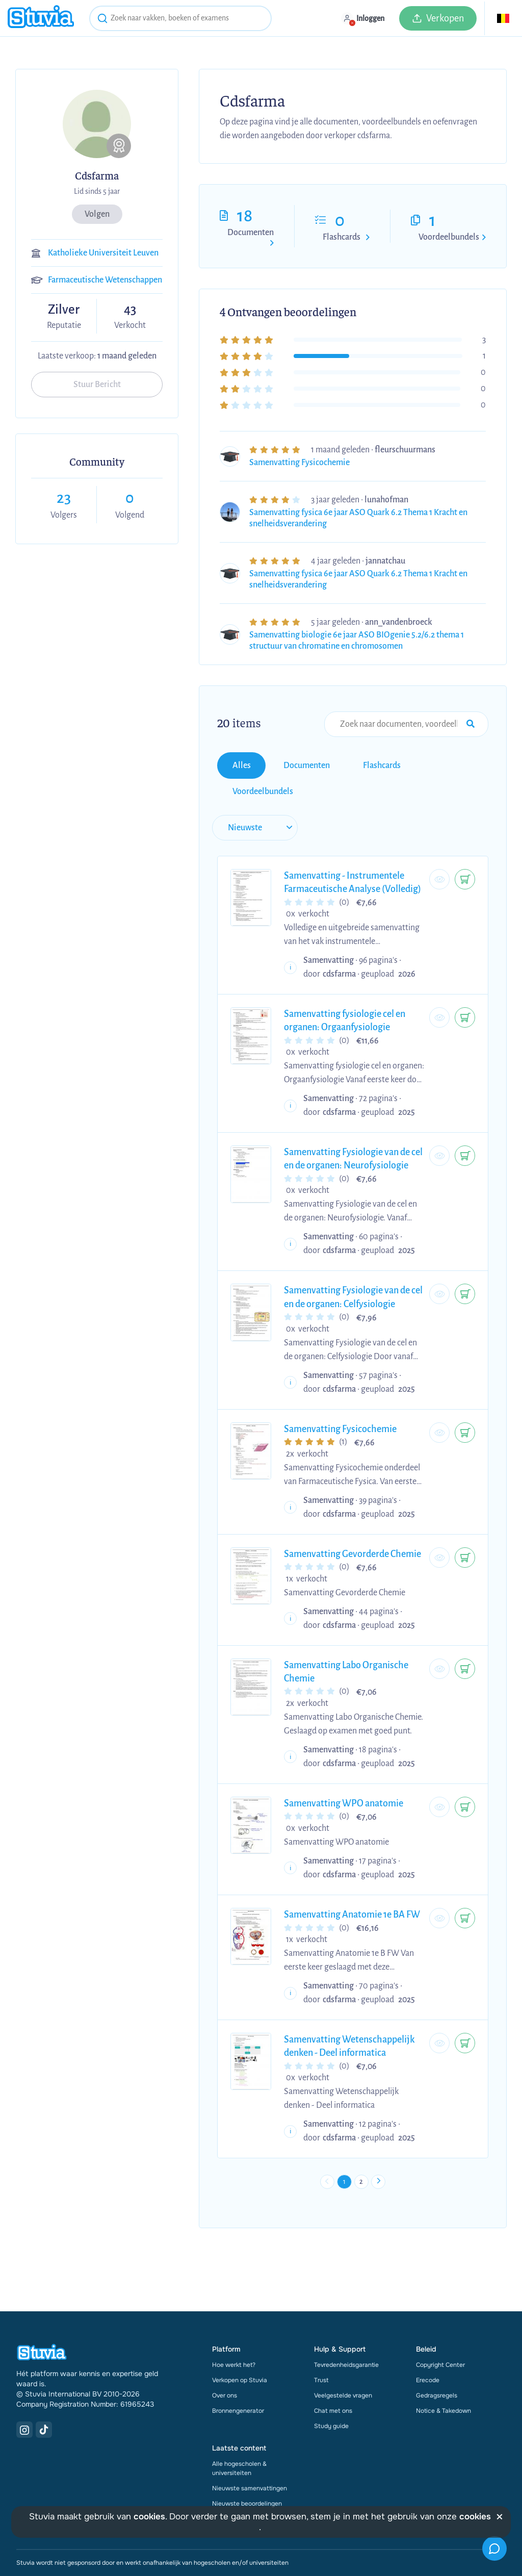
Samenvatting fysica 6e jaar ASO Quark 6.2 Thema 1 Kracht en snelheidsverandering (358, 518)
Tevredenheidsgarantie (346, 2328)
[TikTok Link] (44, 2392)
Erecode (427, 2343)
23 (64, 498)
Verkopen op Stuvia (239, 2343)
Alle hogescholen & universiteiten (239, 2431)
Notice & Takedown (443, 2373)
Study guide (331, 2389)
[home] (41, 18)
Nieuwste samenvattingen (249, 2451)
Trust (321, 2343)
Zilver (63, 310)
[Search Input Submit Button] (470, 724)
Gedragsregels (436, 2358)
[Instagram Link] (24, 2392)
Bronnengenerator (238, 2373)
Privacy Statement (117, 2548)
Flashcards (341, 237)
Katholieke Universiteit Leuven (103, 253)
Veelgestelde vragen (343, 2358)
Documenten (250, 232)
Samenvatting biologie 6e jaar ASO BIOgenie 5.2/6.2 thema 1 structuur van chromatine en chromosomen (356, 640)
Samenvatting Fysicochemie (299, 462)
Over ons (224, 2358)
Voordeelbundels (449, 237)
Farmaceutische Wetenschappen (105, 280)
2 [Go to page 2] (365, 2141)
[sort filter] (248, 788)
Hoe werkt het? (233, 2328)
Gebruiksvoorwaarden (47, 2548)
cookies (149, 2516)
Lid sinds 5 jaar (97, 191)
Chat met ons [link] (333, 2373)
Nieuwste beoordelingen (247, 2466)
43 (130, 309)
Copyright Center (440, 2328)
